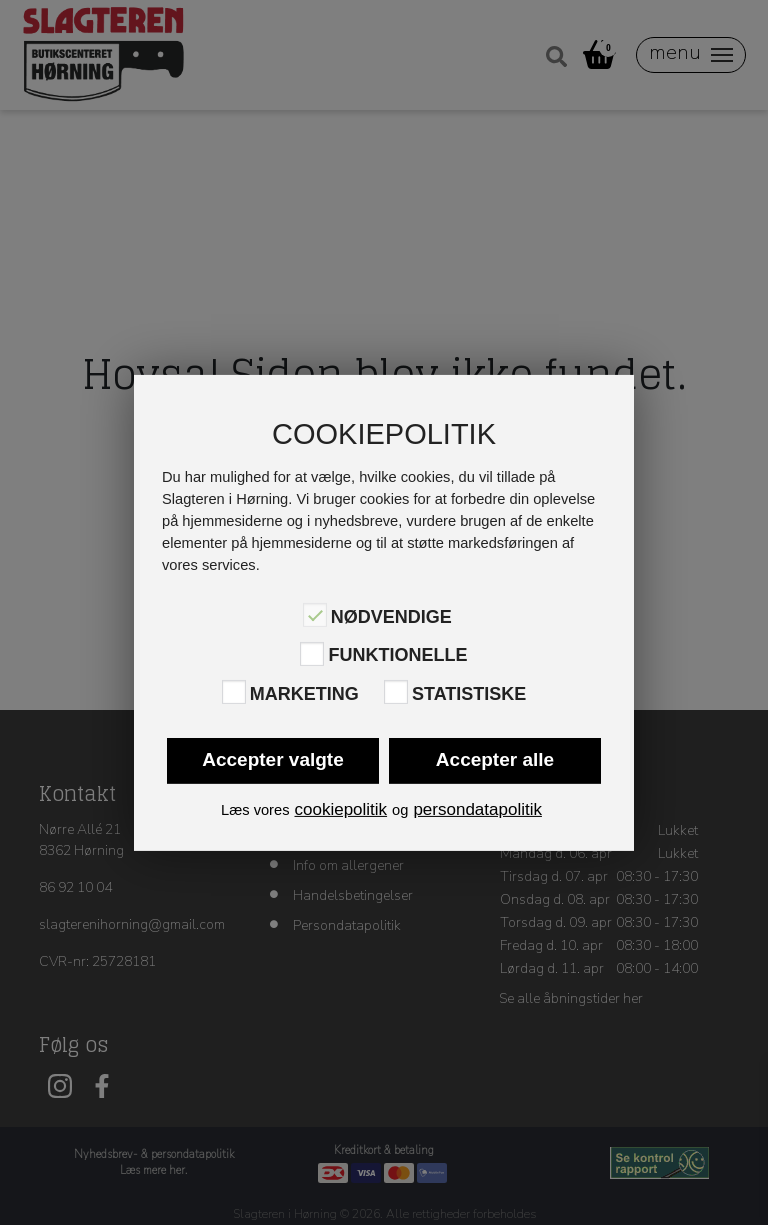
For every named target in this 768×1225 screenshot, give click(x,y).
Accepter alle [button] (495, 759)
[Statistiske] (396, 692)
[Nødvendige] (315, 615)
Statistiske (469, 694)
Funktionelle (397, 655)
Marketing (304, 694)
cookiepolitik (340, 809)
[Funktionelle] (312, 653)
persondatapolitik (477, 809)
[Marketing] (234, 692)
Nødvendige (391, 617)
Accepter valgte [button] (273, 759)
